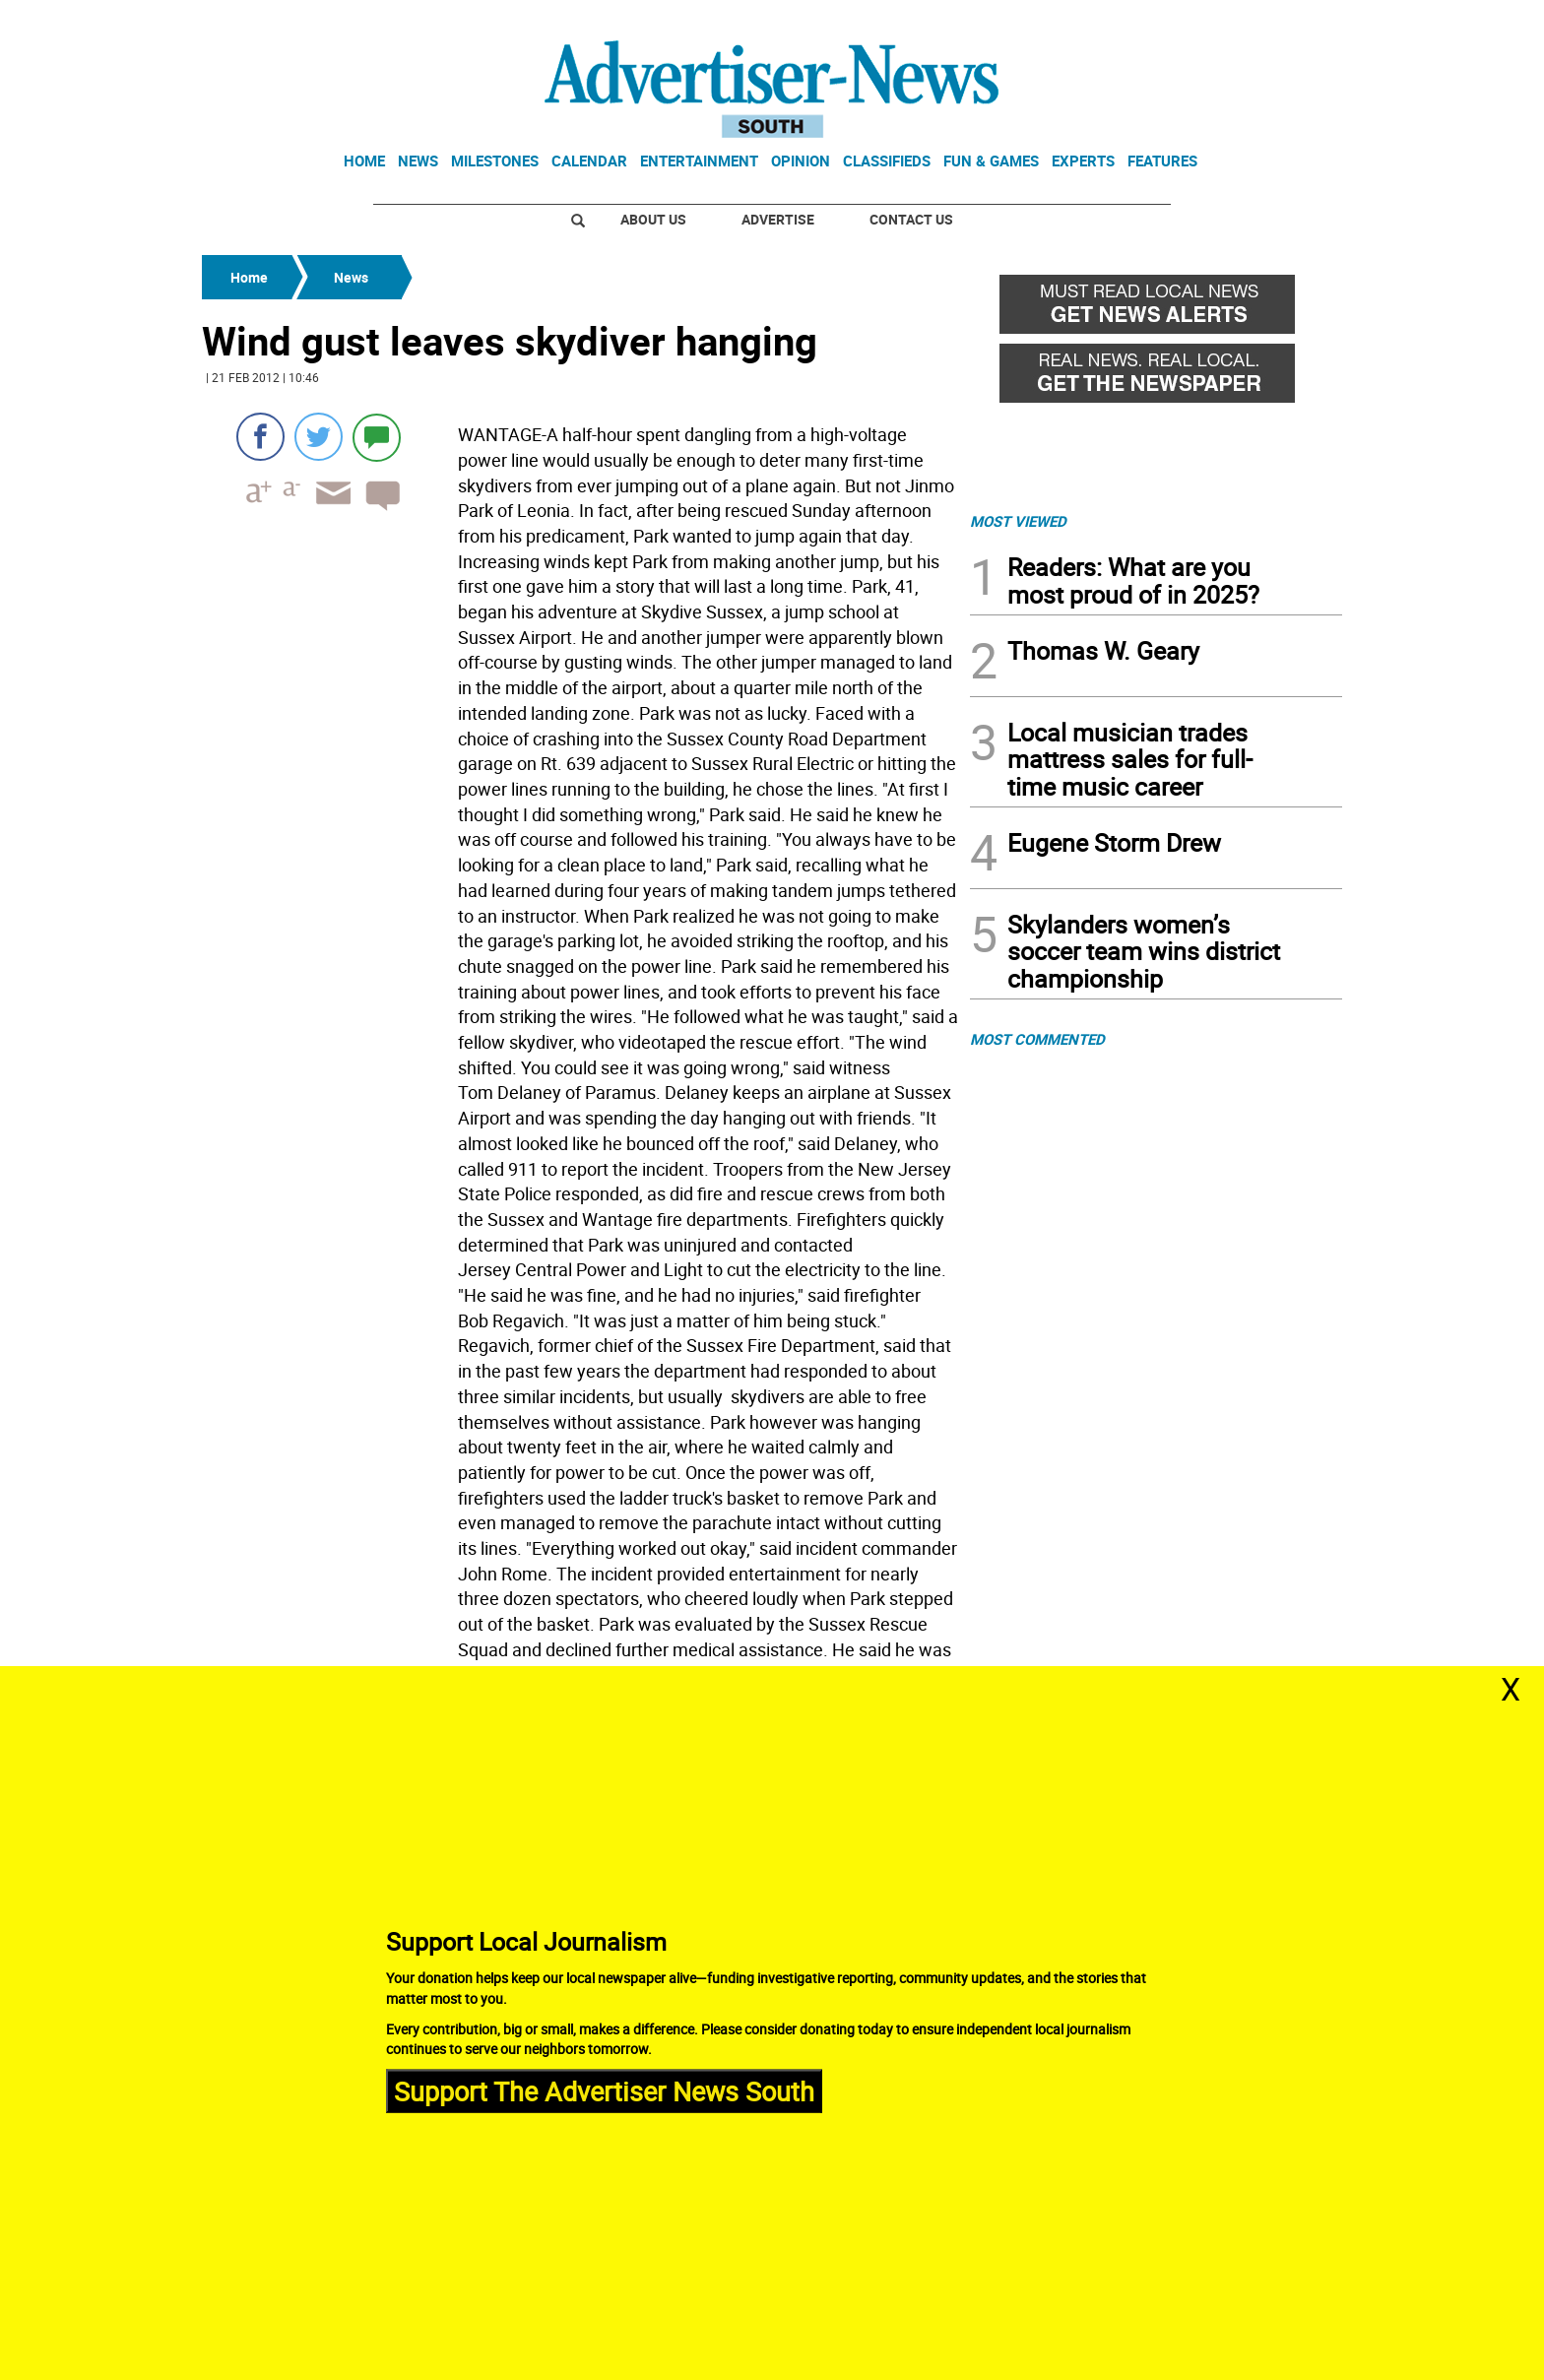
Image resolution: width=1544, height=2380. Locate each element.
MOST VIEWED (1018, 521)
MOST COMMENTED (1037, 1039)
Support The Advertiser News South (604, 2090)
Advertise (777, 219)
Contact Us (911, 219)
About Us (653, 219)
